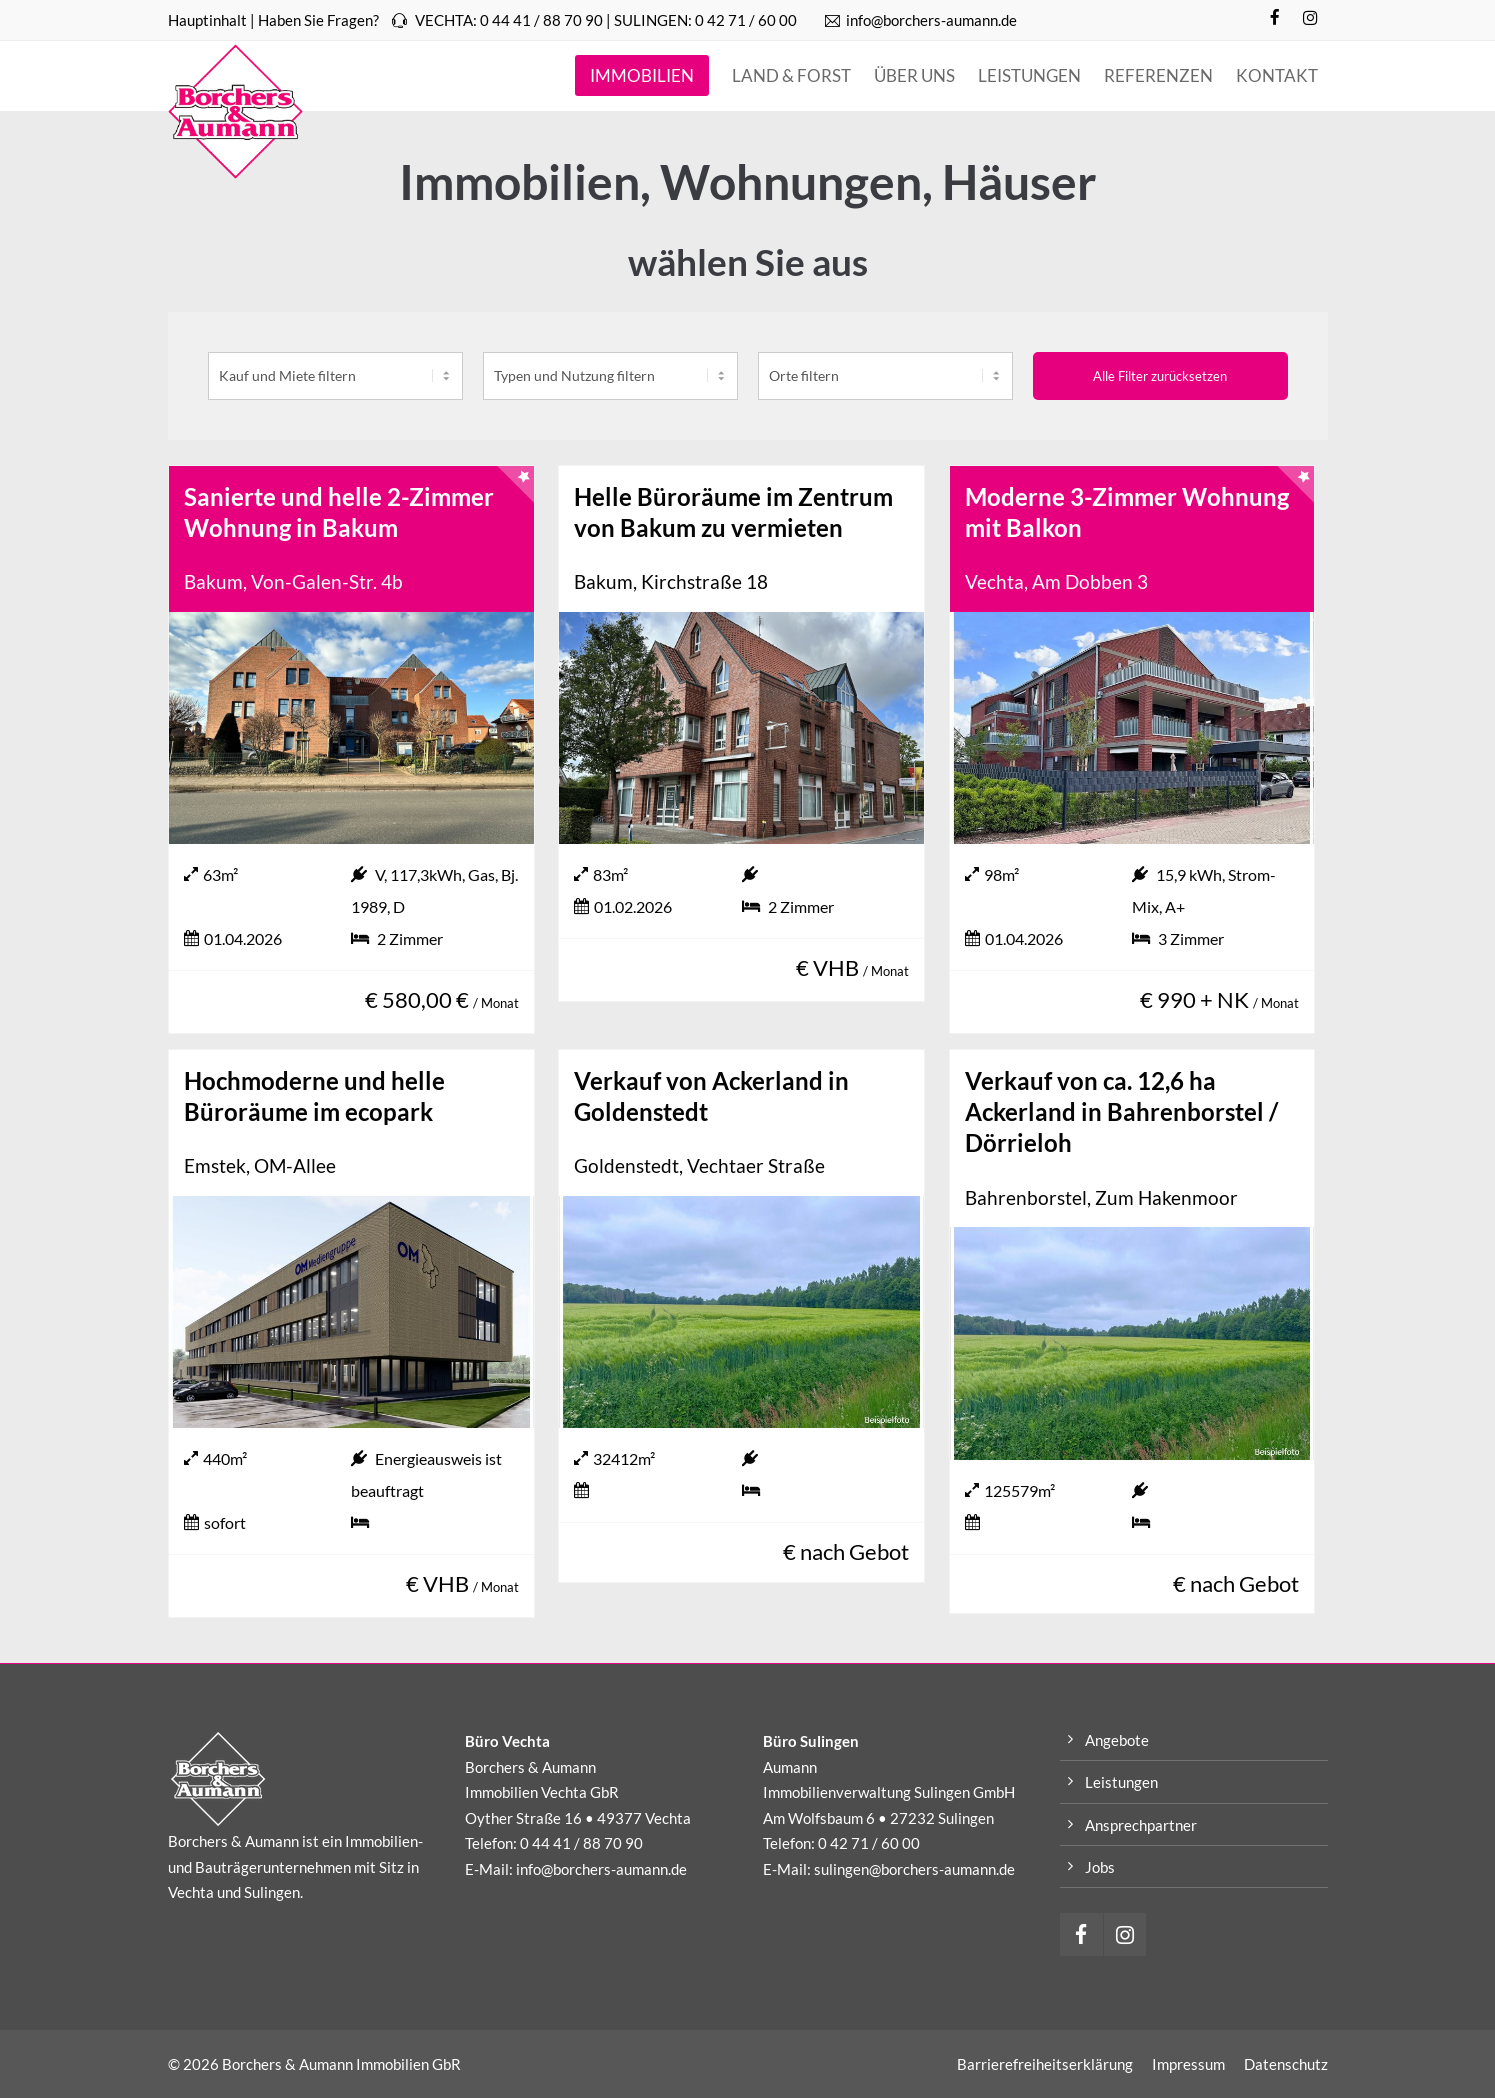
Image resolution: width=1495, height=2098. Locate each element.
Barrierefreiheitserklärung (1045, 2064)
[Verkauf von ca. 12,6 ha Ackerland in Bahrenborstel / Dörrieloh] (1132, 1343)
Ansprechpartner (1141, 1825)
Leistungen (1121, 1782)
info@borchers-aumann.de (921, 20)
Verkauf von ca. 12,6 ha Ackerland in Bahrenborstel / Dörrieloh (1121, 1111)
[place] (885, 376)
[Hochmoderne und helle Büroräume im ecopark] (351, 1312)
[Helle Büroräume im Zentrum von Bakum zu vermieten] (741, 728)
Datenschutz (1286, 2064)
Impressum (1188, 2064)
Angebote (1117, 1740)
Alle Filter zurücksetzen (1160, 376)
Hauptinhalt (207, 20)
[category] (610, 376)
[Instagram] (1310, 18)
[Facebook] (1275, 18)
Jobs (1100, 1867)
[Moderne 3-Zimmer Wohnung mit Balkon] (1132, 728)
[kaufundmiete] (335, 376)
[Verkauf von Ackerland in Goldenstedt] (741, 1312)
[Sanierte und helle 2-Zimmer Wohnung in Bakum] (351, 728)
